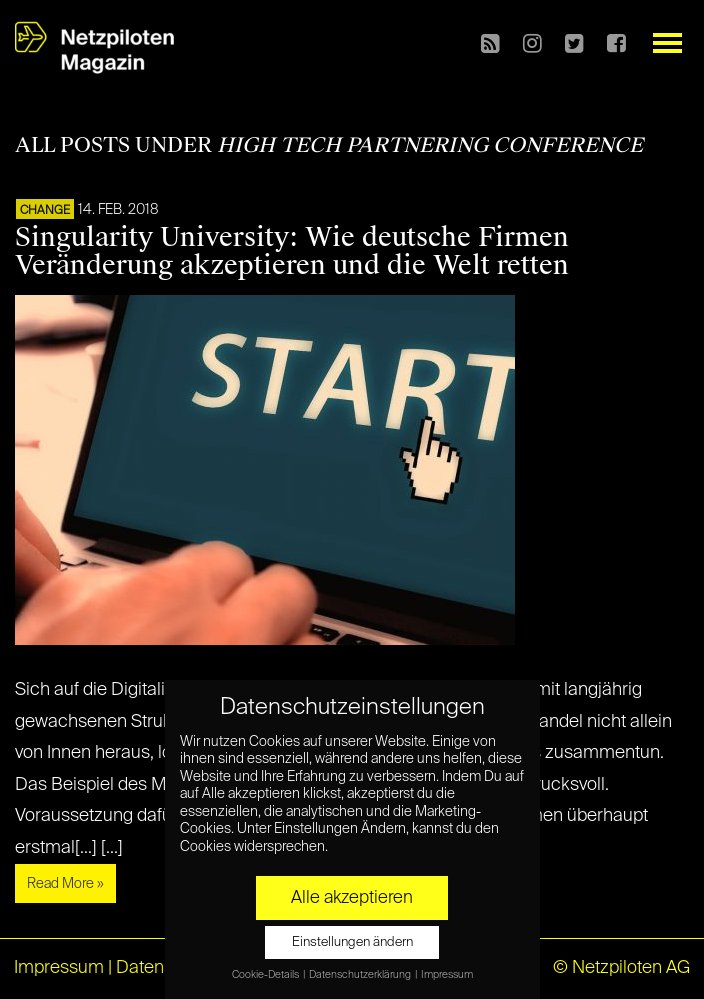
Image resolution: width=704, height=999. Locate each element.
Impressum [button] (447, 975)
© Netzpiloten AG (621, 968)
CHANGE (45, 211)
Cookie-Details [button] (266, 975)
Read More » (65, 884)
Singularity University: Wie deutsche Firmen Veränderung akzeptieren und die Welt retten (292, 251)
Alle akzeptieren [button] (352, 898)
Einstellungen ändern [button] (352, 942)
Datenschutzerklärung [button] (361, 975)
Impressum (59, 968)
